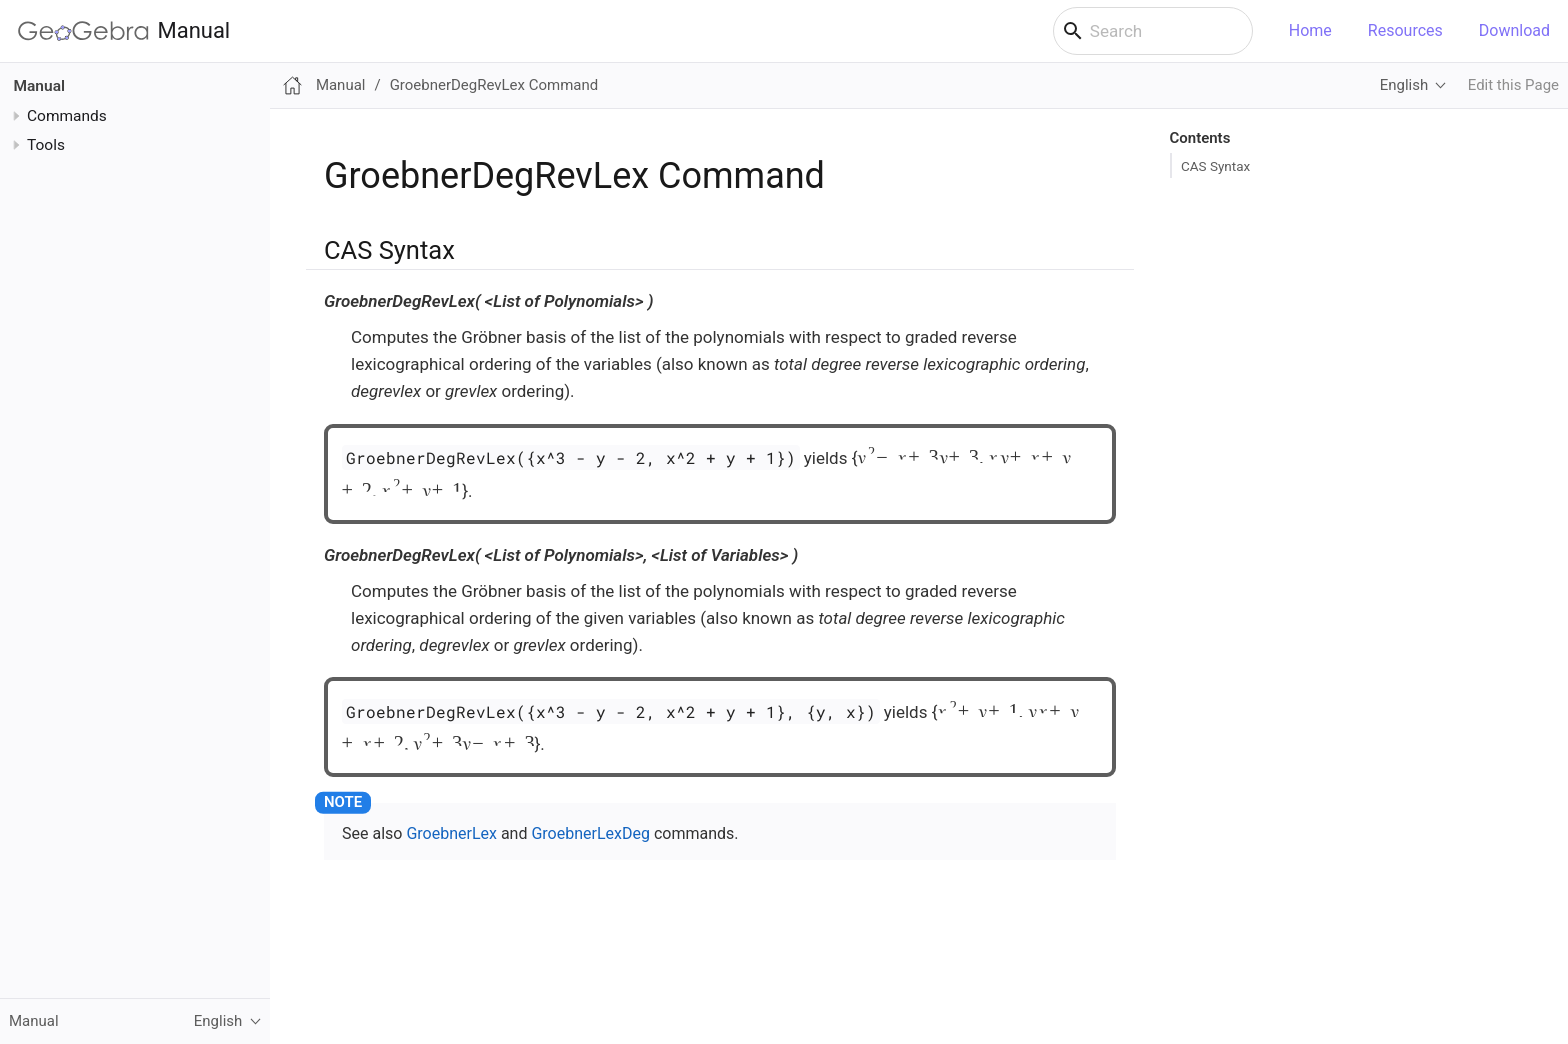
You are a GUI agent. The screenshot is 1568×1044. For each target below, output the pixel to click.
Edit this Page (1513, 85)
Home (1310, 30)
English (1404, 85)
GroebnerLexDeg (590, 833)
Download (1514, 30)
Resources (1405, 30)
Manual (124, 31)
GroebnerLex (451, 833)
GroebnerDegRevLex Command (494, 85)
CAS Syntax (1215, 166)
